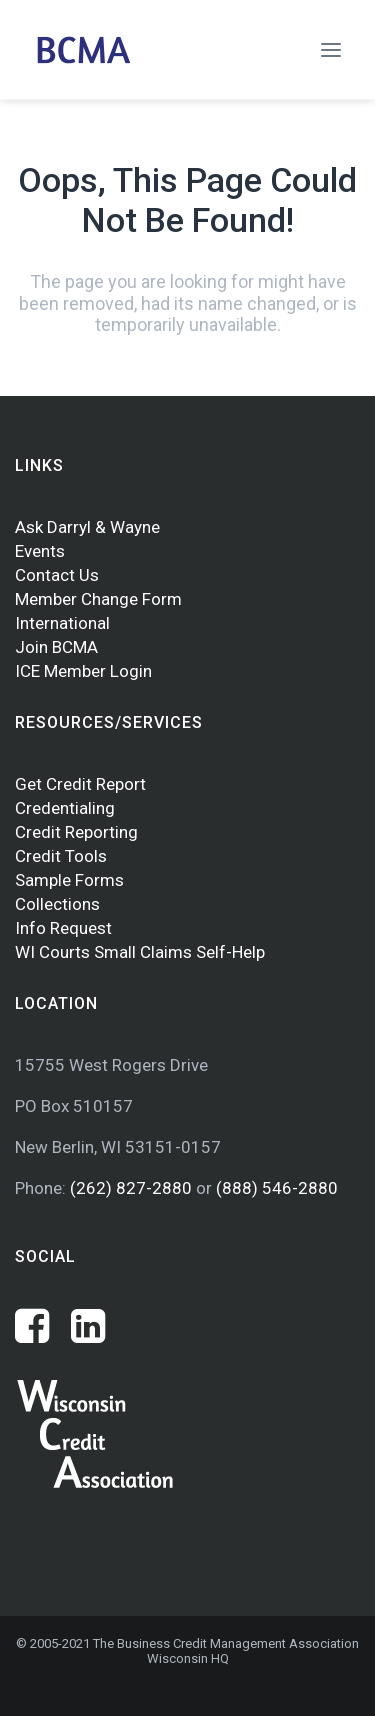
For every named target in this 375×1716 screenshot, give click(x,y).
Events (40, 551)
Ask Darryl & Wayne (87, 527)
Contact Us (57, 575)
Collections (57, 904)
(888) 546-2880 (277, 1188)
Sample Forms (69, 880)
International (62, 623)
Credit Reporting (76, 832)
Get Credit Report (80, 784)
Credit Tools (61, 856)
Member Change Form (98, 599)
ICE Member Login (83, 671)
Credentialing (65, 808)
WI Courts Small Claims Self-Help (140, 952)
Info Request (63, 928)
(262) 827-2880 (133, 1188)
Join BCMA (56, 647)
